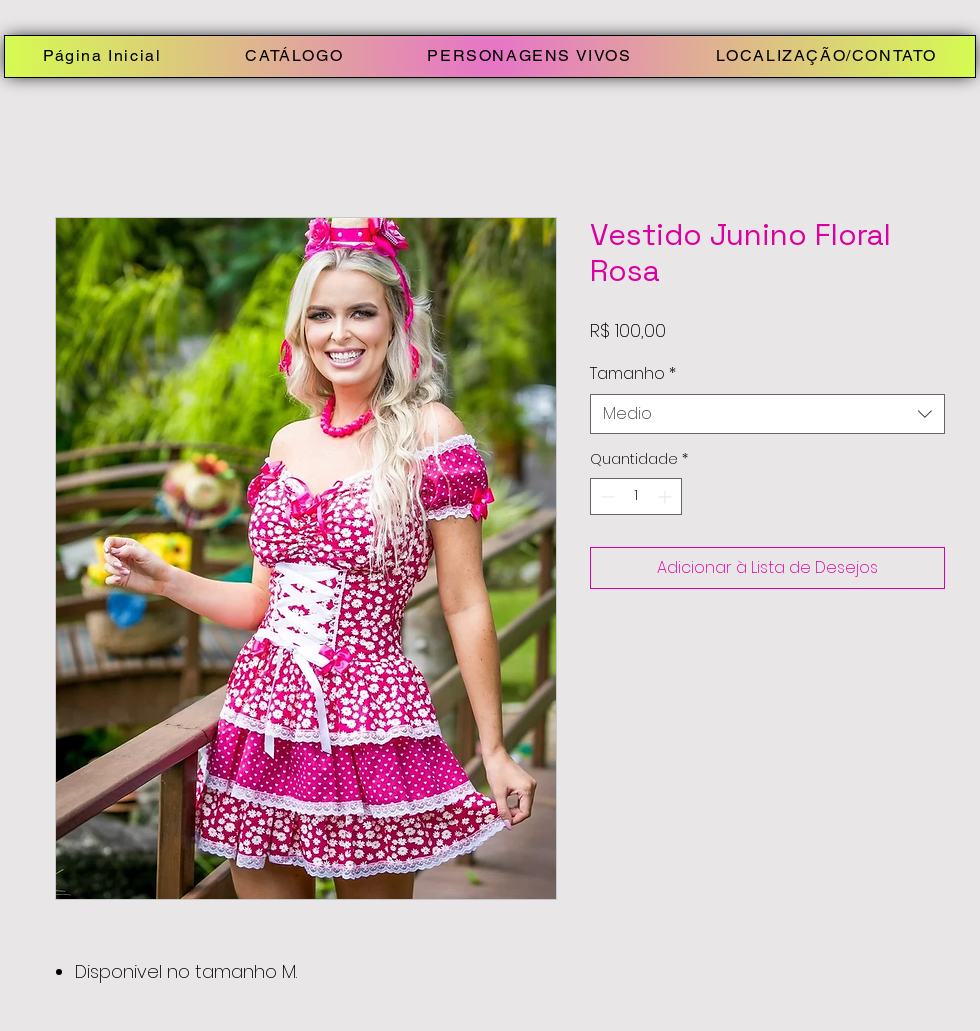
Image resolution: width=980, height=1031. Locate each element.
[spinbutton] (636, 496)
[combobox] (767, 414)
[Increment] (666, 496)
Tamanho (633, 374)
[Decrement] (605, 496)
